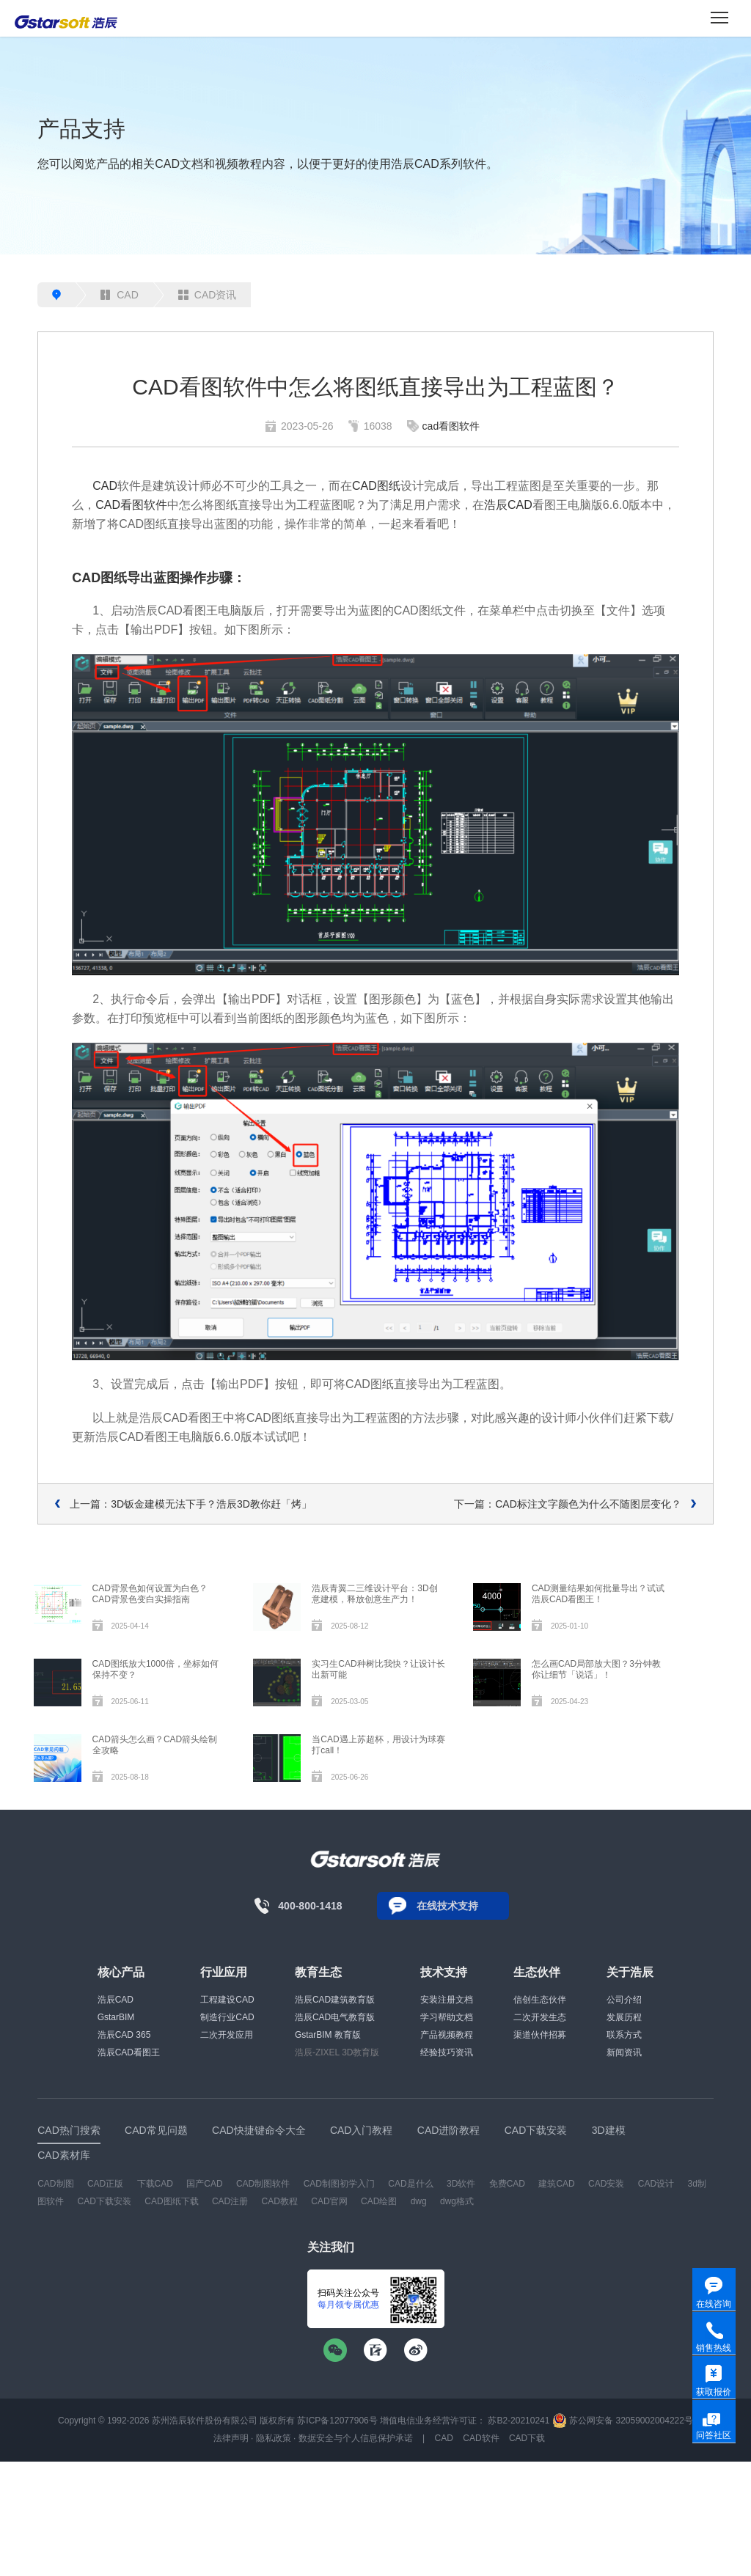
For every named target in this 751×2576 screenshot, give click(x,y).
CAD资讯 (207, 295)
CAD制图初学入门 (339, 2184)
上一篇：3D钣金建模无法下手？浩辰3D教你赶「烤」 (191, 1504)
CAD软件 (481, 2438)
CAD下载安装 (104, 2201)
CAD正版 (105, 2184)
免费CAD (507, 2184)
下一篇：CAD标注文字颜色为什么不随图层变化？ (567, 1504)
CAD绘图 (379, 2201)
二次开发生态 (539, 2017)
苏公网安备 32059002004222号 (622, 2420)
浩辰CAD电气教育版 (335, 2017)
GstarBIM (116, 2017)
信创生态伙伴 (539, 2000)
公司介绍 (624, 2000)
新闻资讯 (624, 2052)
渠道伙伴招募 (539, 2035)
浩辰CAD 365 (124, 2035)
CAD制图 (55, 2184)
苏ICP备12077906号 (337, 2420)
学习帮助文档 (446, 2017)
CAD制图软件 (263, 2184)
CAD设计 (656, 2184)
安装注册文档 (446, 2000)
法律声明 (231, 2438)
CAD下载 (527, 2438)
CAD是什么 (410, 2184)
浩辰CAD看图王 (129, 2052)
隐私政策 (273, 2438)
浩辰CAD (508, 505)
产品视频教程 (446, 2035)
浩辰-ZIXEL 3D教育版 (337, 2052)
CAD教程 (280, 2201)
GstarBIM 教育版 (328, 2035)
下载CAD (155, 2184)
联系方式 (624, 2035)
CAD (119, 295)
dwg (419, 2201)
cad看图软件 (451, 426)
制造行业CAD (227, 2017)
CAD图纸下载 (171, 2201)
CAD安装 (606, 2184)
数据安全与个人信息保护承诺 (355, 2438)
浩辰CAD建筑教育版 (335, 2000)
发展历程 (624, 2017)
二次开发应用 (226, 2035)
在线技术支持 (447, 1906)
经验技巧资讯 (446, 2052)
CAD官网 (329, 2201)
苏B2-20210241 (518, 2420)
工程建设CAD (227, 2000)
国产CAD (204, 2184)
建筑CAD (556, 2184)
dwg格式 (457, 2201)
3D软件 (461, 2184)
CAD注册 (230, 2201)
